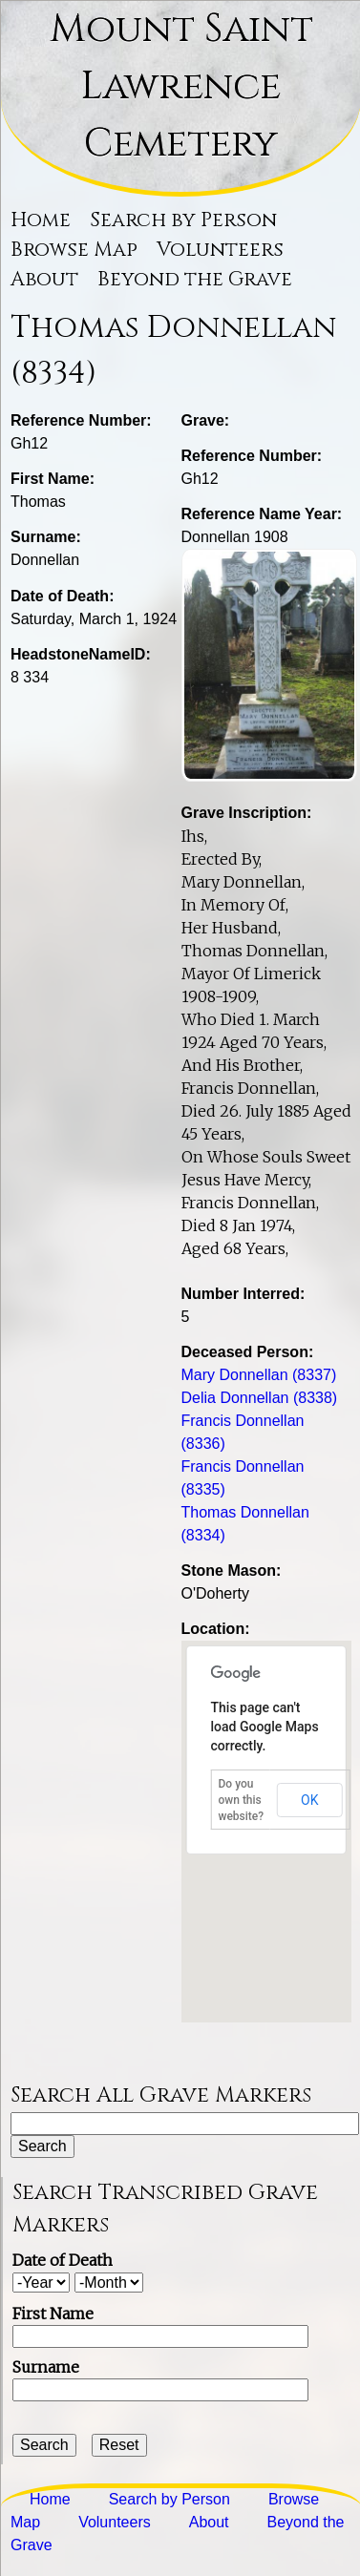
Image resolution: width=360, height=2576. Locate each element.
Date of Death (62, 2260)
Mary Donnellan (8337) (259, 1375)
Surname (45, 2367)
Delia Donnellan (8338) (259, 1398)
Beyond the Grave (194, 279)
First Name (53, 2313)
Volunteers (220, 250)
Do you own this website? (242, 1800)
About (44, 279)
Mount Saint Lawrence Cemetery (181, 87)
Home (41, 220)
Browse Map (74, 250)
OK (309, 1800)
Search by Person (183, 220)
